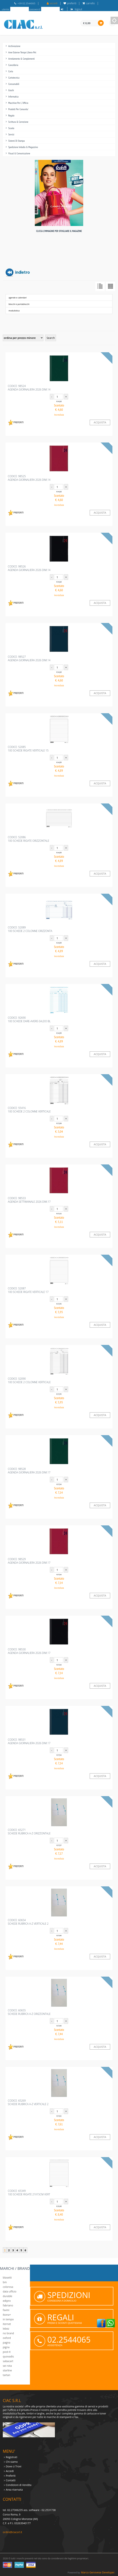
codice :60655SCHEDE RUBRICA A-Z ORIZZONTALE (29, 2012)
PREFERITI (16, 422)
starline (7, 2370)
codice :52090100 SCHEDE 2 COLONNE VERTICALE (29, 1380)
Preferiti (10, 2475)
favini (6, 2310)
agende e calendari (18, 297)
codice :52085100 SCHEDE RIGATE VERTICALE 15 (28, 748)
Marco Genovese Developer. (98, 2572)
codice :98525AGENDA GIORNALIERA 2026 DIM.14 (29, 477)
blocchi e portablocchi (19, 304)
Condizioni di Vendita (18, 2485)
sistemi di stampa (16, 140)
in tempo (8, 2319)
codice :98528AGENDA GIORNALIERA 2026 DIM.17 (29, 1470)
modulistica (14, 310)
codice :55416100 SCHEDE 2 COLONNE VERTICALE (29, 1109)
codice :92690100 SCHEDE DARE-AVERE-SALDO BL (29, 1019)
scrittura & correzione (18, 121)
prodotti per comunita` (18, 109)
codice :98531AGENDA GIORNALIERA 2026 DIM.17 (29, 1741)
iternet (7, 2324)
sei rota (7, 2365)
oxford (7, 2338)
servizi (11, 134)
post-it (7, 2352)
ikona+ (7, 2314)
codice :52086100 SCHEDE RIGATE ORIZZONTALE (28, 838)
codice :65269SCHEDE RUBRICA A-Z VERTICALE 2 (28, 2102)
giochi (11, 90)
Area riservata (14, 2489)
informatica (13, 96)
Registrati (11, 2457)
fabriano (8, 2305)
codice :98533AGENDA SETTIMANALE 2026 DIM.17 (29, 1199)
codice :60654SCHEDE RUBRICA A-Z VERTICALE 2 (28, 1921)
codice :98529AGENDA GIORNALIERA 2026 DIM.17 (29, 1560)
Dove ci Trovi (13, 2466)
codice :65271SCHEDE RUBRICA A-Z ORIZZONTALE (29, 1831)
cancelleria (13, 65)
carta (10, 71)
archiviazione (14, 46)
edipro (7, 2300)
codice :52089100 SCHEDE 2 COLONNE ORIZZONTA (30, 929)
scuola (11, 128)
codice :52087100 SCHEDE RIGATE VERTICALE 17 (28, 1290)
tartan (6, 2375)
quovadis (8, 2356)
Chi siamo (12, 2461)
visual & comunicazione (19, 153)
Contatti (10, 2480)
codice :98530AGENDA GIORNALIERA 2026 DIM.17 (29, 1651)
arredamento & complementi (21, 58)
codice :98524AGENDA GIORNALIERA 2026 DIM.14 (29, 387)
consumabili (13, 84)
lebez (6, 2328)
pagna (6, 2342)
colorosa (8, 2287)
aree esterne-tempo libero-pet (22, 52)
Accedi (10, 2471)
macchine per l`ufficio (18, 103)
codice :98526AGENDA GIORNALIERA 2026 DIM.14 (29, 568)
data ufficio (9, 2291)
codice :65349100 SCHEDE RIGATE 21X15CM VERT (29, 2192)
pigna (6, 2347)
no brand (8, 2333)
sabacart (8, 2361)
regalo (11, 115)
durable (7, 2296)
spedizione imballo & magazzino (23, 147)
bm (5, 2282)
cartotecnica (14, 77)
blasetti (7, 2277)
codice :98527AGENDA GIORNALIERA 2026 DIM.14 (29, 658)
